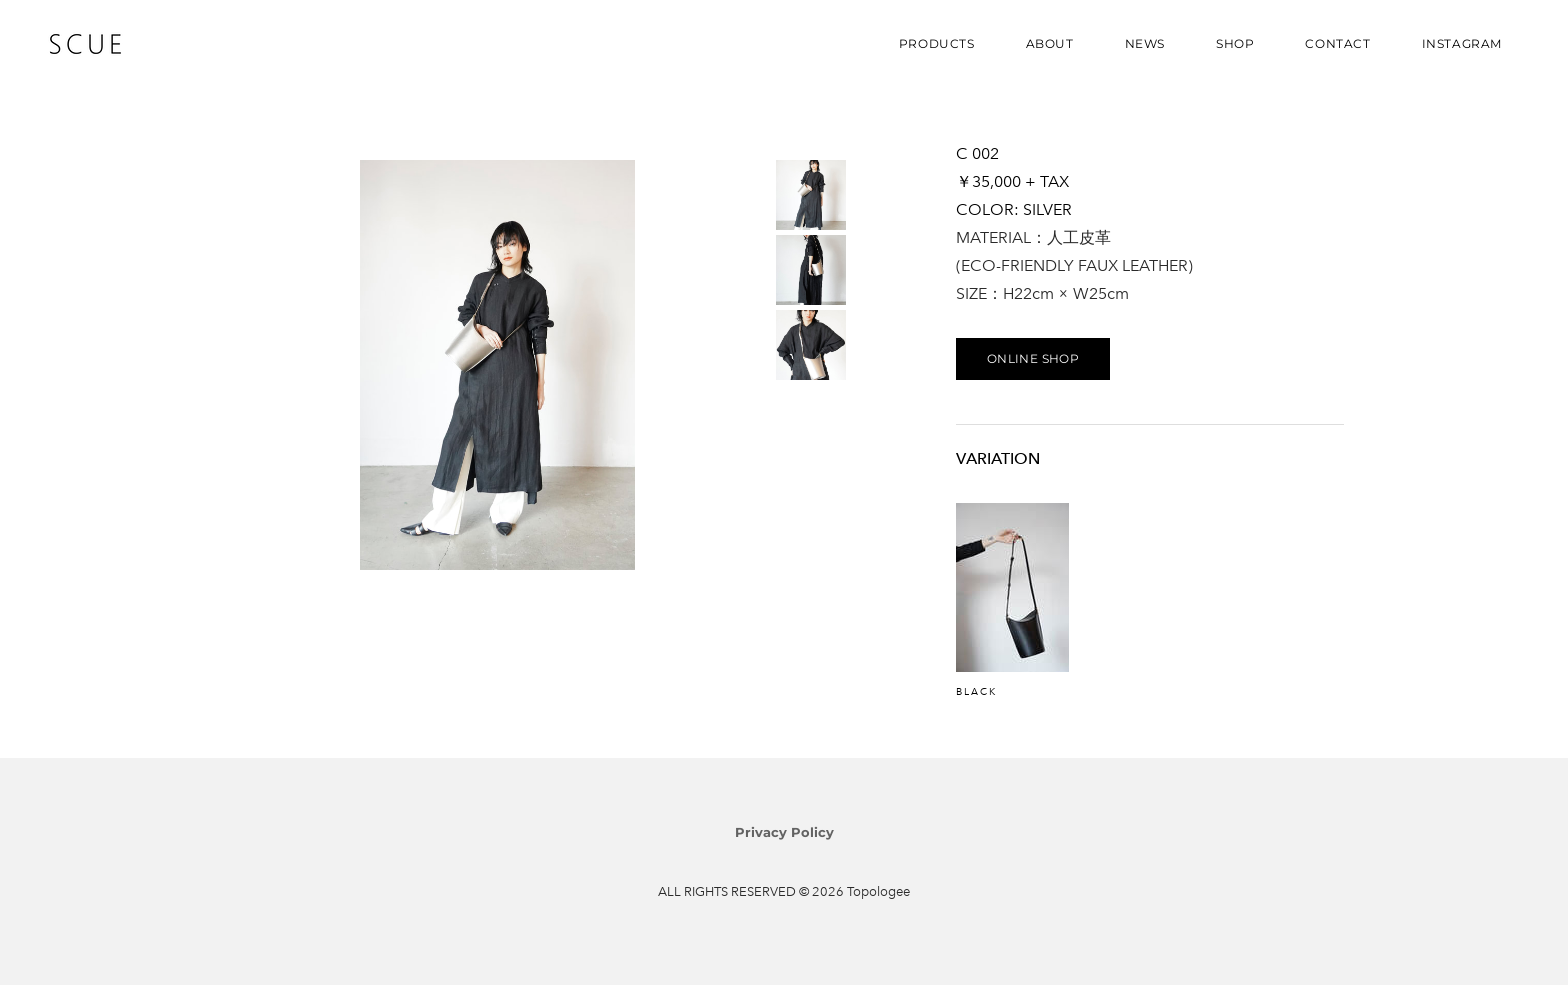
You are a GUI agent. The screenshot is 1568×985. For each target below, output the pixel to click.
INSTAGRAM (1462, 43)
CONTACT (1337, 43)
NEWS (1145, 43)
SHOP (1235, 43)
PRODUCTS (937, 43)
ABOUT (1050, 43)
